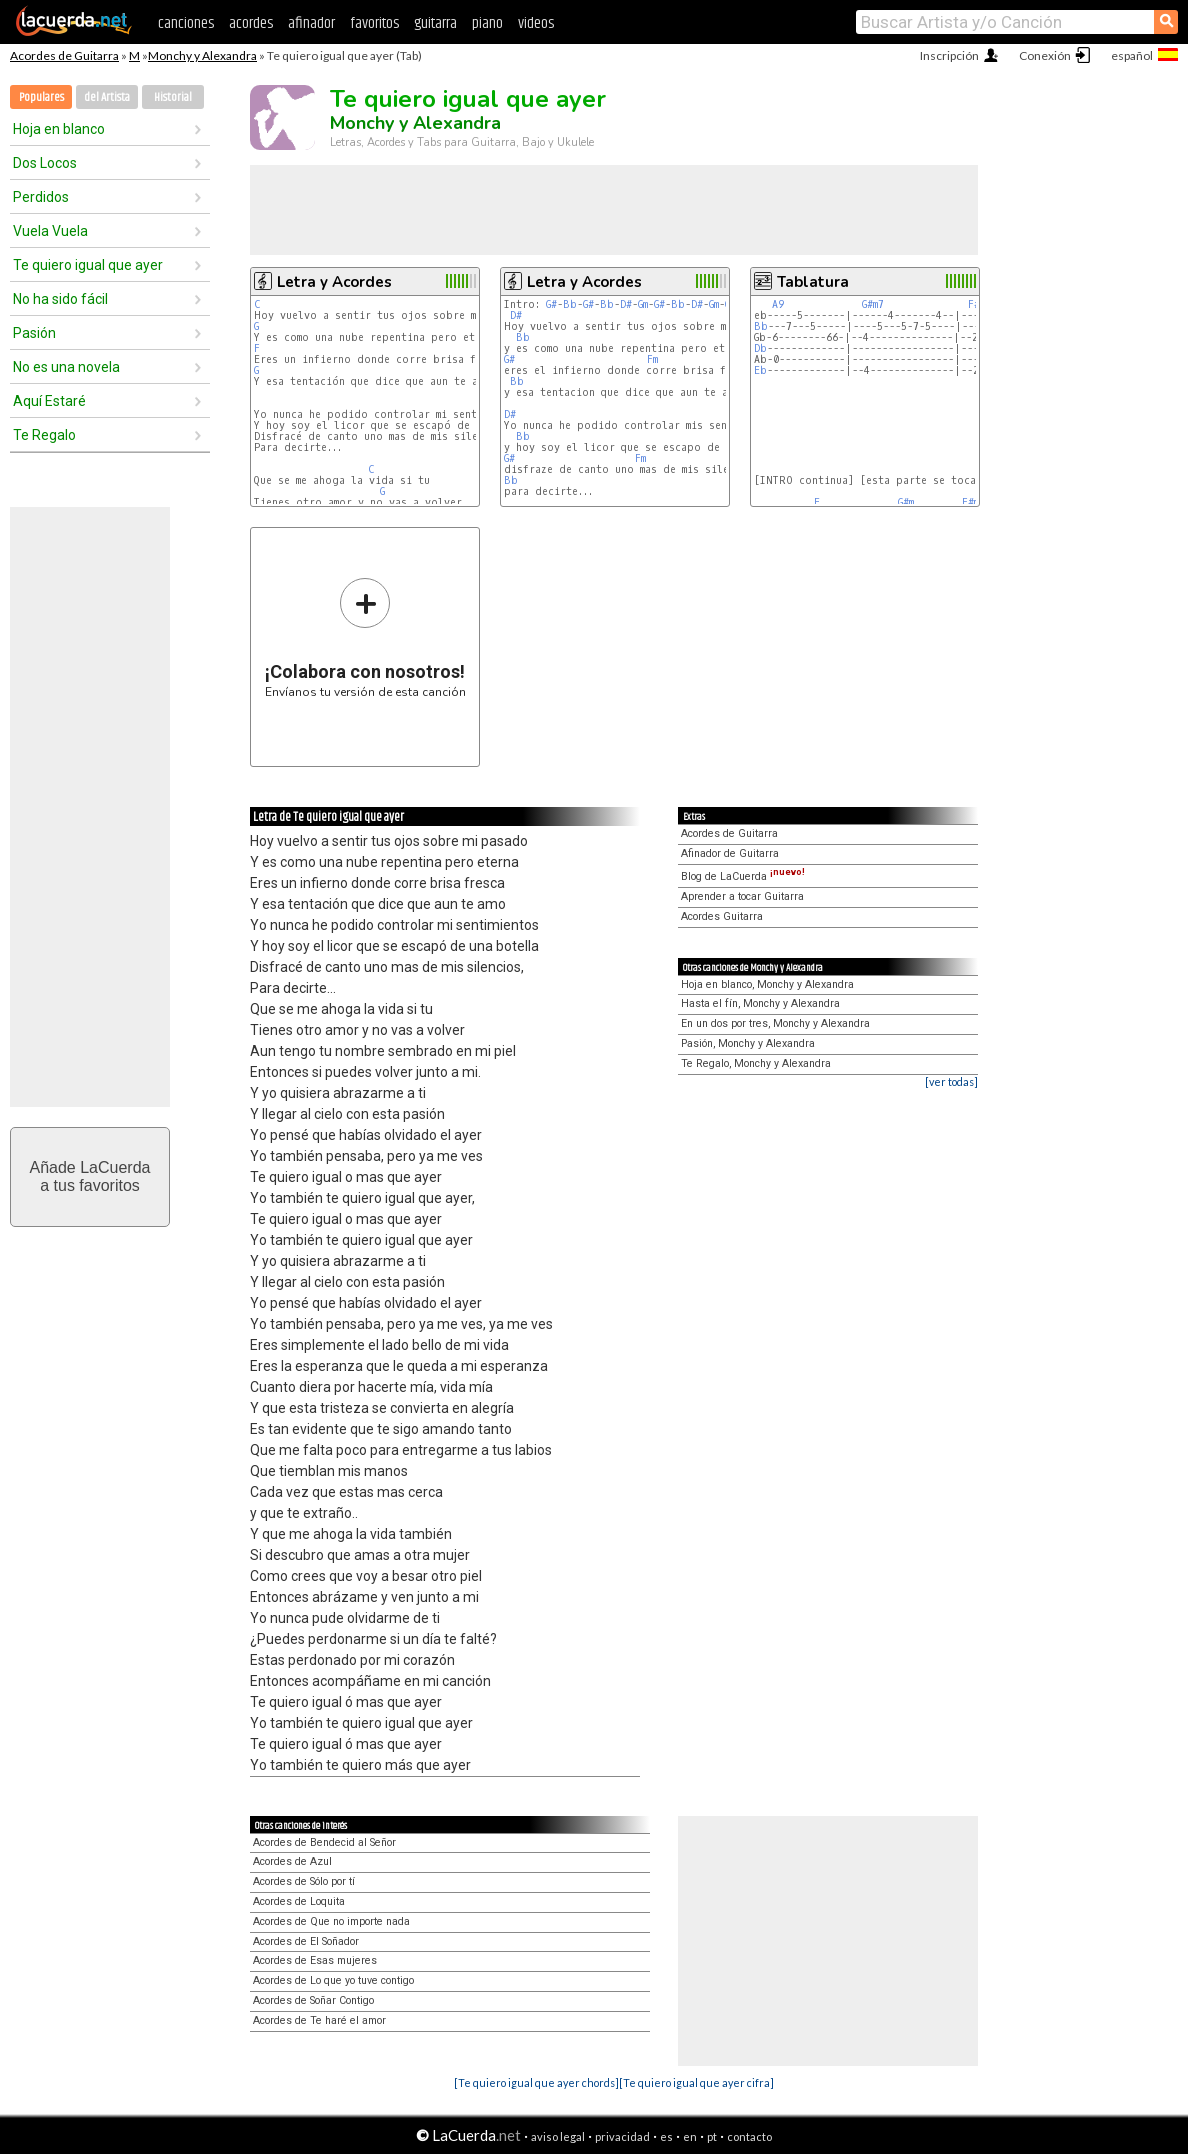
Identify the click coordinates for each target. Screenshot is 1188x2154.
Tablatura (813, 282)
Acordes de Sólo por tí (304, 1881)
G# (551, 304)
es (666, 2136)
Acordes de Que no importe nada (331, 1921)
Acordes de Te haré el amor (319, 2020)
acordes (251, 23)
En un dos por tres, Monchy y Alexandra (775, 1023)
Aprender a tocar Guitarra (742, 896)
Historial (173, 97)
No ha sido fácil (60, 299)
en (690, 2136)
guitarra (435, 23)
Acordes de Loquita (299, 1901)
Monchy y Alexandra (202, 55)
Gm (643, 304)
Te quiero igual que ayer (88, 265)
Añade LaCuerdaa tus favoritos (90, 1176)
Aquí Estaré (49, 401)
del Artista (107, 97)
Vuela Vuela (50, 231)
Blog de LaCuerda (743, 876)
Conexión (1045, 55)
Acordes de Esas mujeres (315, 1960)
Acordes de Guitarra (64, 55)
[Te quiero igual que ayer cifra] (696, 2082)
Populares (41, 97)
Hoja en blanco (59, 129)
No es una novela (66, 367)
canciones (186, 23)
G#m (906, 502)
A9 (778, 304)
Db (760, 348)
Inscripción (949, 55)
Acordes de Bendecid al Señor (324, 1842)
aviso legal (558, 2136)
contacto (749, 2136)
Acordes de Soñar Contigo (313, 2000)
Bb (570, 304)
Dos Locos (45, 163)
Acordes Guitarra (722, 916)
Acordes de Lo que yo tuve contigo (333, 1980)
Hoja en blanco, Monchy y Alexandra (767, 984)
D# (626, 304)
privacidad (622, 2136)
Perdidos (41, 197)
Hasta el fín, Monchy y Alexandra (760, 1003)
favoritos (374, 23)
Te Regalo (44, 435)
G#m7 (873, 304)
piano (487, 23)
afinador (311, 23)
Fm (652, 359)
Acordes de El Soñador (306, 1941)
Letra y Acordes (334, 282)
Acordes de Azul (292, 1861)
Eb (760, 370)
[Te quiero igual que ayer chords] (536, 2082)
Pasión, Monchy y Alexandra (748, 1043)
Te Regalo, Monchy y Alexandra (756, 1063)
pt (712, 2136)
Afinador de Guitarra (730, 853)
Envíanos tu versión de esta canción (365, 637)
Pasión (34, 333)
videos (536, 23)
